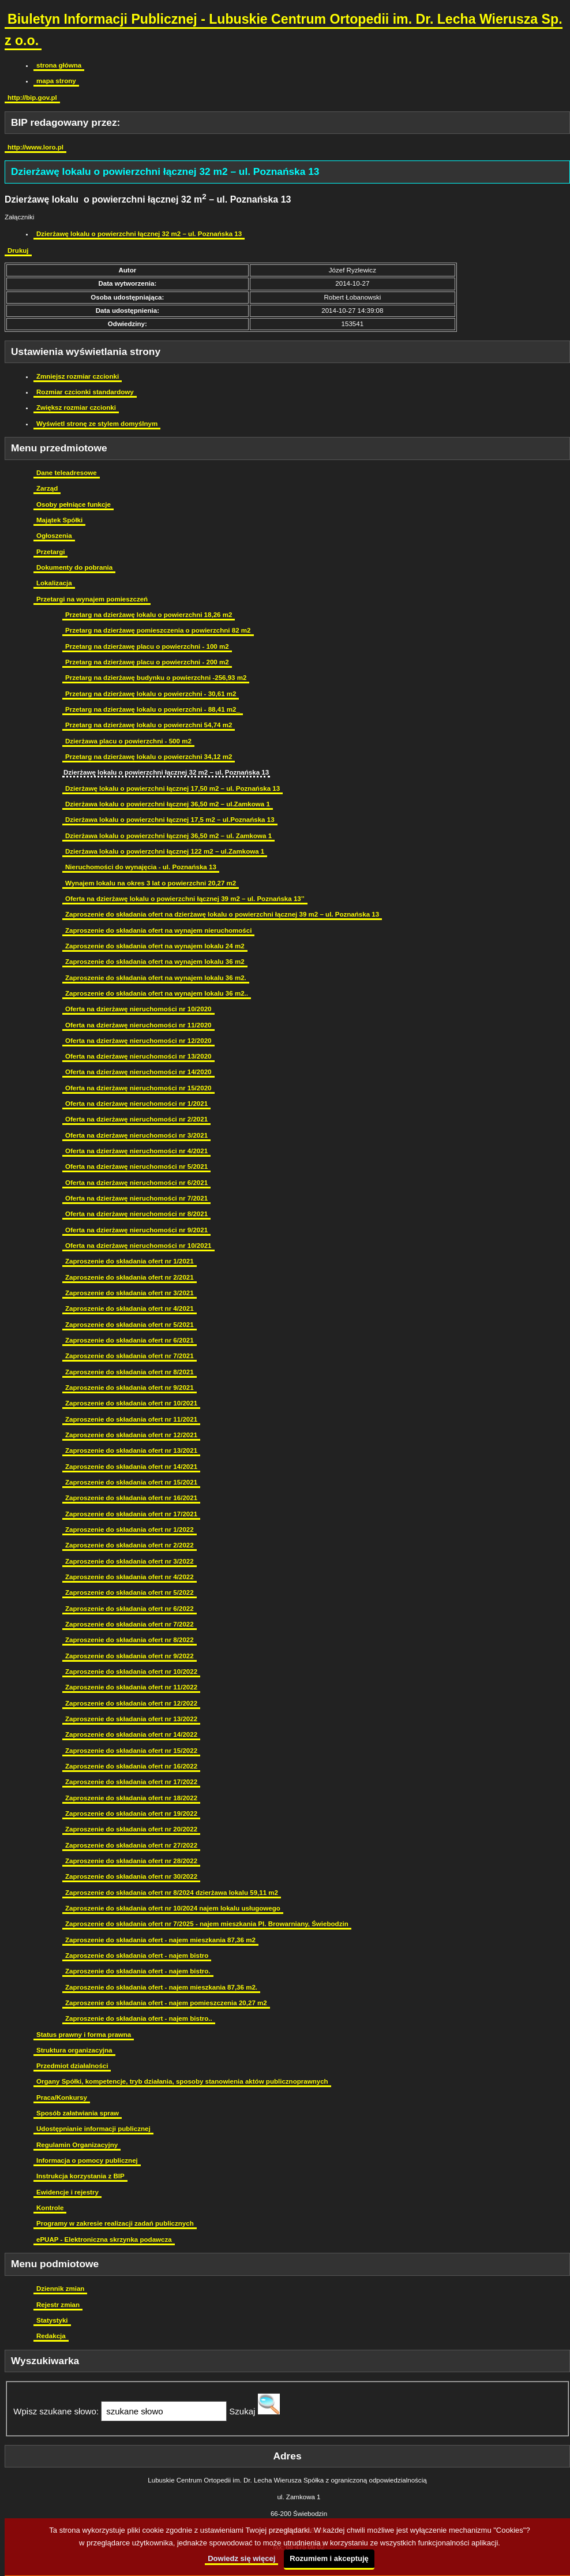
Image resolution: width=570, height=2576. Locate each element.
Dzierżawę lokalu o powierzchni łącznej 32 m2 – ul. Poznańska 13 (139, 233)
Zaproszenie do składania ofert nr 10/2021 (131, 1403)
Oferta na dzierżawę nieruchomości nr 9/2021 (136, 1230)
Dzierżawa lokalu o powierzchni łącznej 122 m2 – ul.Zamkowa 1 (164, 851)
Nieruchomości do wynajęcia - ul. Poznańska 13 (140, 866)
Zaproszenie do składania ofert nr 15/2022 (131, 1750)
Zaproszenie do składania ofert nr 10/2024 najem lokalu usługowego (172, 1908)
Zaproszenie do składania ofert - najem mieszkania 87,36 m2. (161, 1987)
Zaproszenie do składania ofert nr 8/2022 (129, 1639)
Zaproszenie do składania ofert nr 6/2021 (129, 1340)
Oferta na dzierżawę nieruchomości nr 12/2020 (138, 1040)
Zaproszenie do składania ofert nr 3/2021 (129, 1292)
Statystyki (52, 2320)
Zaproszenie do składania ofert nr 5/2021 (129, 1324)
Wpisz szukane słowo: (56, 2411)
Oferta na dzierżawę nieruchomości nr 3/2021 (136, 1135)
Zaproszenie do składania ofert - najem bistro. (138, 1971)
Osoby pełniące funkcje (73, 504)
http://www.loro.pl (35, 147)
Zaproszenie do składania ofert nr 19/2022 (131, 1813)
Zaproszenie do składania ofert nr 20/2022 (131, 1829)
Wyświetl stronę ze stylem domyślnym (97, 423)
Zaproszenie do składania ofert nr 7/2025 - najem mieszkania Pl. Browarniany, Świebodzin (206, 1923)
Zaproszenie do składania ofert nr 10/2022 (131, 1671)
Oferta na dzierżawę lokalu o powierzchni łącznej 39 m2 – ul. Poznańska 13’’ (185, 898)
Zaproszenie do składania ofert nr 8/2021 (129, 1372)
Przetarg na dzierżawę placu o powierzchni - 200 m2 (147, 662)
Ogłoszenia (54, 535)
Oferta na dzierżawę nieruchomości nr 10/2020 (138, 1008)
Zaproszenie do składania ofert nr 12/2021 (131, 1434)
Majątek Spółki (59, 520)
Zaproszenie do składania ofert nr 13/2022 (131, 1718)
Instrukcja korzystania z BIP (80, 2176)
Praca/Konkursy (61, 2097)
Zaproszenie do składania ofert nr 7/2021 (129, 1355)
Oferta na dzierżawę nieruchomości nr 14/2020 (138, 1071)
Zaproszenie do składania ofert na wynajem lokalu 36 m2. (155, 977)
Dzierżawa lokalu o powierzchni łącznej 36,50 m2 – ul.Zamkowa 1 (167, 804)
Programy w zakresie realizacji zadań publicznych (115, 2223)
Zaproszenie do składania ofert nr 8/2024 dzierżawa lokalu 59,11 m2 (171, 1892)
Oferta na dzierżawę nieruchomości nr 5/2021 (136, 1166)
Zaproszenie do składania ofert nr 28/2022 (131, 1860)
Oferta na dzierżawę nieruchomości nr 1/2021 (136, 1103)
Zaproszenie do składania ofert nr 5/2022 (129, 1592)
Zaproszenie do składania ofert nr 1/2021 (129, 1261)
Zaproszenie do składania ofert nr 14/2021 (131, 1466)
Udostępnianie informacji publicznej (93, 2128)
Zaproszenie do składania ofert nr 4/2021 (129, 1308)
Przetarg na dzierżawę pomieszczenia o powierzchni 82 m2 (158, 630)
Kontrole (49, 2207)
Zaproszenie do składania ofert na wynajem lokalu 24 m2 (155, 946)
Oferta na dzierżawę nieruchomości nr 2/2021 (136, 1119)
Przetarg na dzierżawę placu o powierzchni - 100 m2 (147, 646)
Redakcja (51, 2335)
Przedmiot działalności (72, 2065)
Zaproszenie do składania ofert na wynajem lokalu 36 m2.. (156, 993)
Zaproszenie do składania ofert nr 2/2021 (129, 1277)
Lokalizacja (54, 582)
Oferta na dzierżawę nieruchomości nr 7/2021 (136, 1198)
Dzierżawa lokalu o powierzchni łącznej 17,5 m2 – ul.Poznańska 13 (170, 819)
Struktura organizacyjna (74, 2050)
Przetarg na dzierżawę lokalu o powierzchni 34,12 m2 (148, 756)
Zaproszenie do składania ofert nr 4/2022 (129, 1576)
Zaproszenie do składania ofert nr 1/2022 (129, 1529)
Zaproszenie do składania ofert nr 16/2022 (131, 1766)
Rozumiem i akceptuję (329, 2558)
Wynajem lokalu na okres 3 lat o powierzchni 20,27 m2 (150, 883)
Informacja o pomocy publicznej (87, 2160)
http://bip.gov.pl (32, 97)
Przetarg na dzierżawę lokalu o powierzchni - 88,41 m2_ (152, 709)
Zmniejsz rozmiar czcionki (77, 376)
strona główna (58, 65)
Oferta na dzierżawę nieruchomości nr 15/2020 (138, 1088)
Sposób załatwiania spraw (77, 2113)
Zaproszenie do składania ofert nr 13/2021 (131, 1450)
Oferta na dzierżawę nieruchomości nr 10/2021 (138, 1245)
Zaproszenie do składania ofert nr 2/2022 (129, 1545)
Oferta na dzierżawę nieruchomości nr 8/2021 (136, 1213)
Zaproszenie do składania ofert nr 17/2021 (131, 1514)
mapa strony (56, 80)
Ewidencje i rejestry (67, 2192)
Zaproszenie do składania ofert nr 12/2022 (131, 1703)
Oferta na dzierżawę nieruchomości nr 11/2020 (138, 1025)
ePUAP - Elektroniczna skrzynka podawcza (104, 2239)
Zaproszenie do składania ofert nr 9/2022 (129, 1655)
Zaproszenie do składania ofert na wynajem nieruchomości (158, 930)
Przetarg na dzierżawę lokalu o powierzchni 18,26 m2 (148, 614)
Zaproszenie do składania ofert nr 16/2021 (131, 1497)
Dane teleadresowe (66, 472)
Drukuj (18, 250)
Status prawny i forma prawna (83, 2034)
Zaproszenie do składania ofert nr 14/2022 (131, 1734)
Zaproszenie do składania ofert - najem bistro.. (138, 2018)
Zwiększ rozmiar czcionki (76, 407)
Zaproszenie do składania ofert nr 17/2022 (131, 1781)
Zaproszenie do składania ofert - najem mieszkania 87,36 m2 (160, 1939)
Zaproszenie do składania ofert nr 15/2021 (131, 1482)
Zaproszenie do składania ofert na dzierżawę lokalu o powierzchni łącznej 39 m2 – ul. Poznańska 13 (222, 914)
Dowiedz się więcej (241, 2558)
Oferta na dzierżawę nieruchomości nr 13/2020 (138, 1056)
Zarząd (47, 488)
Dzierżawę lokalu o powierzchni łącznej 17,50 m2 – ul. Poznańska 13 (172, 788)
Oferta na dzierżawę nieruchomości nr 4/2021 (136, 1150)
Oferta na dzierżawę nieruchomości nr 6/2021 (136, 1182)
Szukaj (242, 2411)
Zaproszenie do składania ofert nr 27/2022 (131, 1845)
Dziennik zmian (60, 2288)
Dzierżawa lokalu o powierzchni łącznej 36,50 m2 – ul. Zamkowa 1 (168, 835)
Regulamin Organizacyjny (77, 2144)
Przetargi (50, 551)
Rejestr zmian (58, 2304)
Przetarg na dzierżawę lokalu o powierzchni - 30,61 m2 (150, 693)
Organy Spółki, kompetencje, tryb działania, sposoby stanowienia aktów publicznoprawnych (182, 2081)
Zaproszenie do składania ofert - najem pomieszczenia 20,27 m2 (166, 2002)
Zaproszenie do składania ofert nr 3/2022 (129, 1561)
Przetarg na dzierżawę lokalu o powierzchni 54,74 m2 (148, 724)
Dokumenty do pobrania (74, 567)
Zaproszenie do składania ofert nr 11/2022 (131, 1687)
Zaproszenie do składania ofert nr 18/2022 (131, 1797)
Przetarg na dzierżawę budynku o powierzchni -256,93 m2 (155, 677)
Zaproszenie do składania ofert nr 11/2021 (131, 1419)
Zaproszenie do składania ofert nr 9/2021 (129, 1387)
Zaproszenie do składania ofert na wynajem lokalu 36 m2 (155, 961)
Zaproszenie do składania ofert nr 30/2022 (131, 1876)
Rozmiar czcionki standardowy (85, 391)
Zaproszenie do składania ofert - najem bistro (136, 1955)
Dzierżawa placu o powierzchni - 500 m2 (128, 741)
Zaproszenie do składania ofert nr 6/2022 (129, 1608)
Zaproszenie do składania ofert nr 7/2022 (129, 1624)
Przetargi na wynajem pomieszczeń (92, 599)
